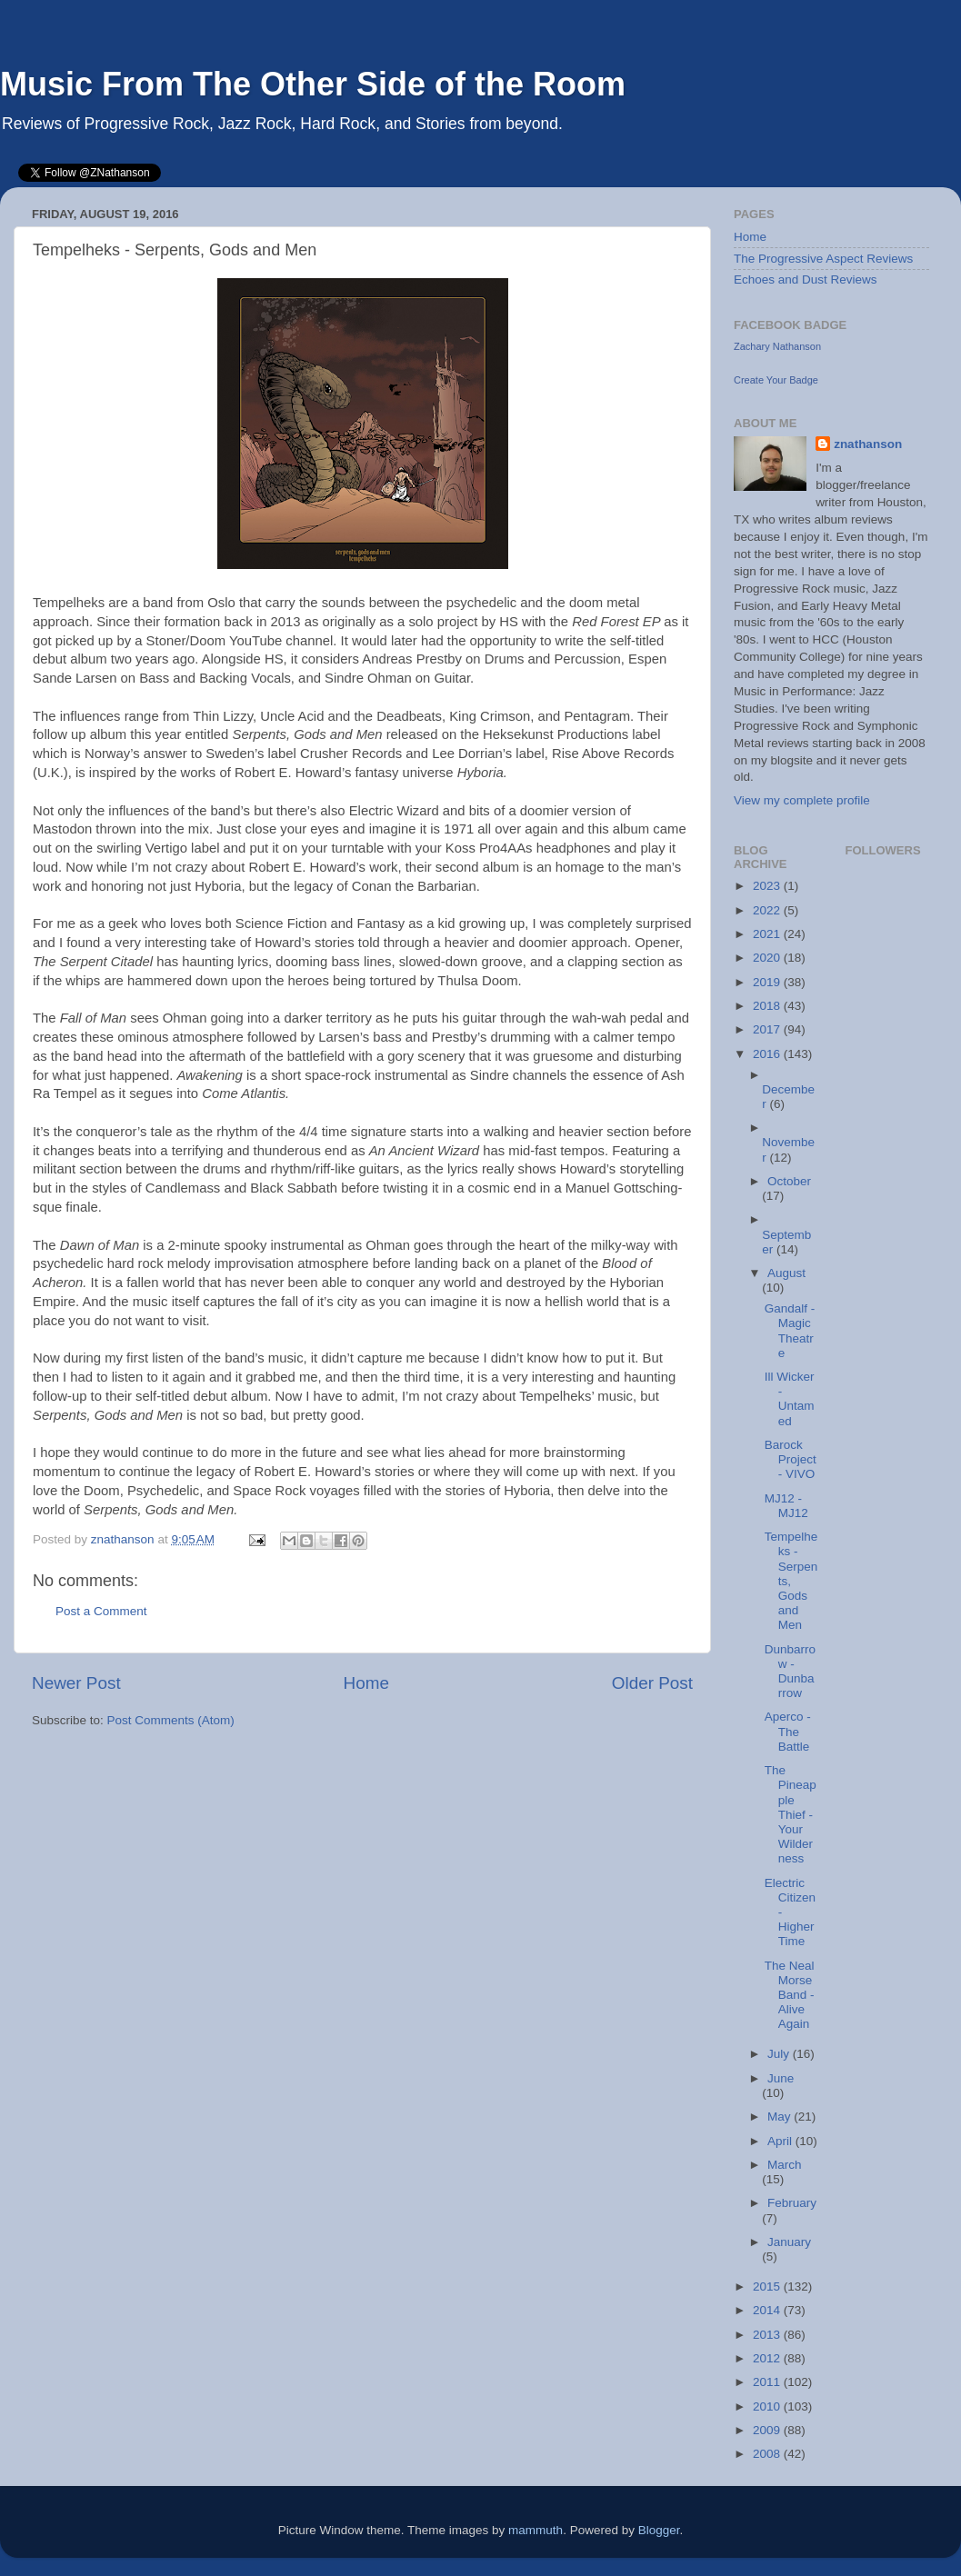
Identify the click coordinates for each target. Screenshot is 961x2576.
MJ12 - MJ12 (786, 1506)
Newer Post (76, 1682)
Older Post (652, 1682)
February (791, 2203)
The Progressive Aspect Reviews (823, 258)
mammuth (535, 2530)
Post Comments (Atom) (171, 1720)
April (781, 2141)
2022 (768, 910)
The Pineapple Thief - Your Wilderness (790, 1814)
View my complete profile (802, 800)
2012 (768, 2358)
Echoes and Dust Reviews (805, 279)
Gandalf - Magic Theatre (790, 1331)
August (786, 1273)
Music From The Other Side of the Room (313, 84)
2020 (768, 957)
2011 (768, 2382)
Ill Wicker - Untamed (790, 1399)
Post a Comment (101, 1611)
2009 (768, 2430)
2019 (768, 982)
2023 (768, 886)
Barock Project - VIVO (790, 1459)
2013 (768, 2334)
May (780, 2116)
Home (366, 1682)
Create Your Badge (776, 379)
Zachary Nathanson (777, 346)
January (789, 2242)
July (780, 2054)
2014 (768, 2310)
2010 (768, 2406)
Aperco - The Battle (788, 1731)
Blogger (659, 2530)
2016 (768, 1054)
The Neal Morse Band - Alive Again (790, 1995)
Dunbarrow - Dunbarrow (790, 1671)
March (784, 2165)
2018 (768, 1006)
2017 (768, 1029)
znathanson (868, 444)
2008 (768, 2454)
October (789, 1181)
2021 (768, 934)
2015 (768, 2286)
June (780, 2078)
